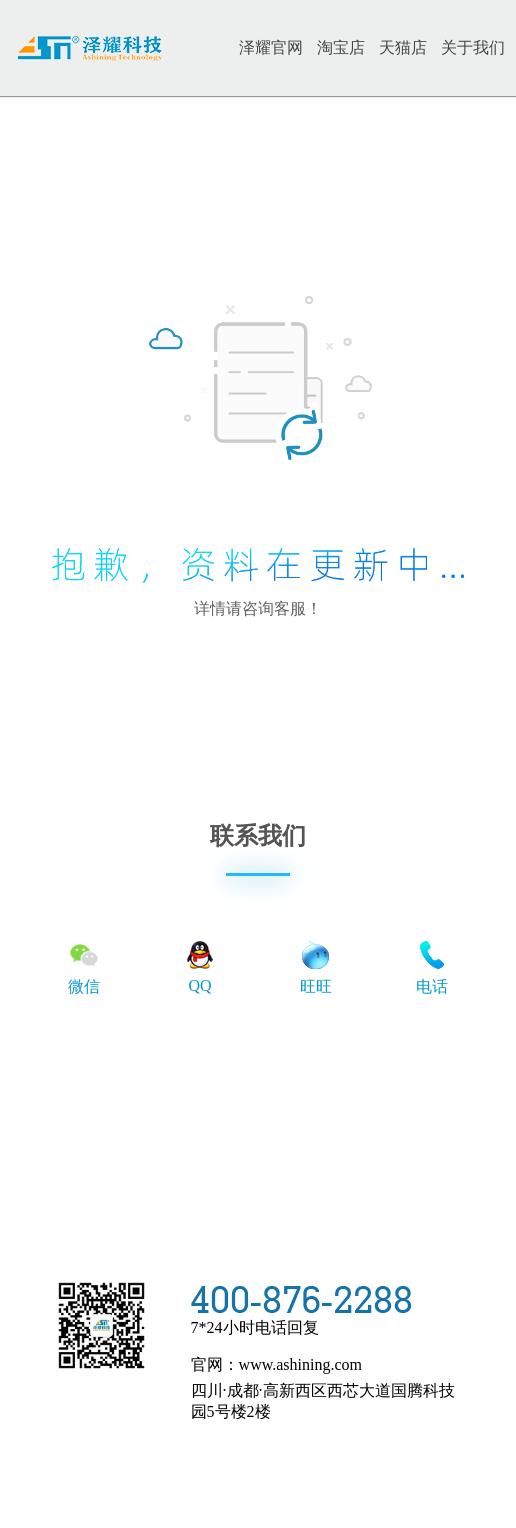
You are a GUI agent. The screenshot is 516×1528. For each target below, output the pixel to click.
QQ (200, 965)
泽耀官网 (271, 47)
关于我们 (473, 47)
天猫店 (403, 47)
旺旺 (316, 966)
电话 (432, 966)
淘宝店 (341, 47)
